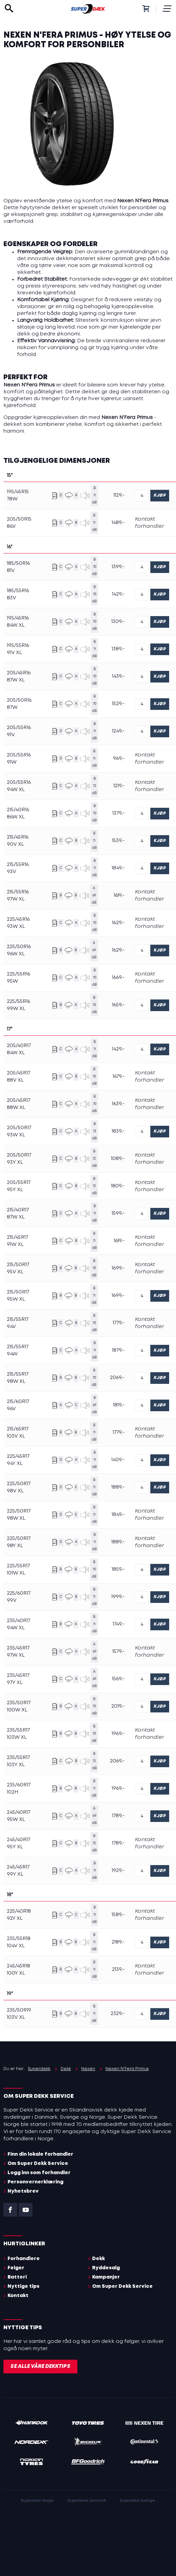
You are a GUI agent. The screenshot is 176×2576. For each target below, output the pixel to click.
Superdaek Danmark (86, 2500)
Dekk (98, 2259)
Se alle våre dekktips (40, 2366)
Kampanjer (106, 2277)
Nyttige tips (23, 2286)
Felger (16, 2268)
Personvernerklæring (35, 2182)
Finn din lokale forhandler (40, 2154)
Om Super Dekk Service (38, 2163)
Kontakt (18, 2296)
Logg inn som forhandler (39, 2173)
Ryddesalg (106, 2268)
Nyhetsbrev (23, 2191)
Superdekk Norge (37, 2500)
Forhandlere (24, 2259)
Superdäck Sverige (137, 2500)
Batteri (17, 2277)
